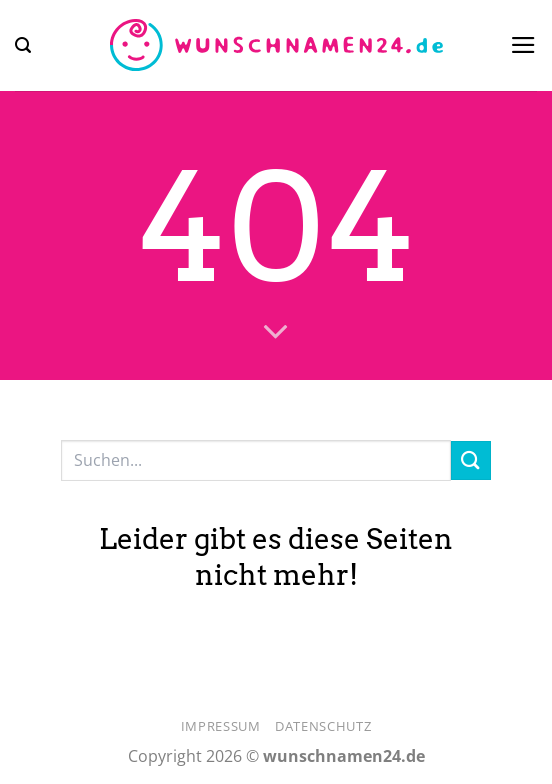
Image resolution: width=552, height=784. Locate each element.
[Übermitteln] (471, 460)
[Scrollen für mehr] (276, 333)
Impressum (221, 726)
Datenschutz (323, 726)
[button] (23, 45)
